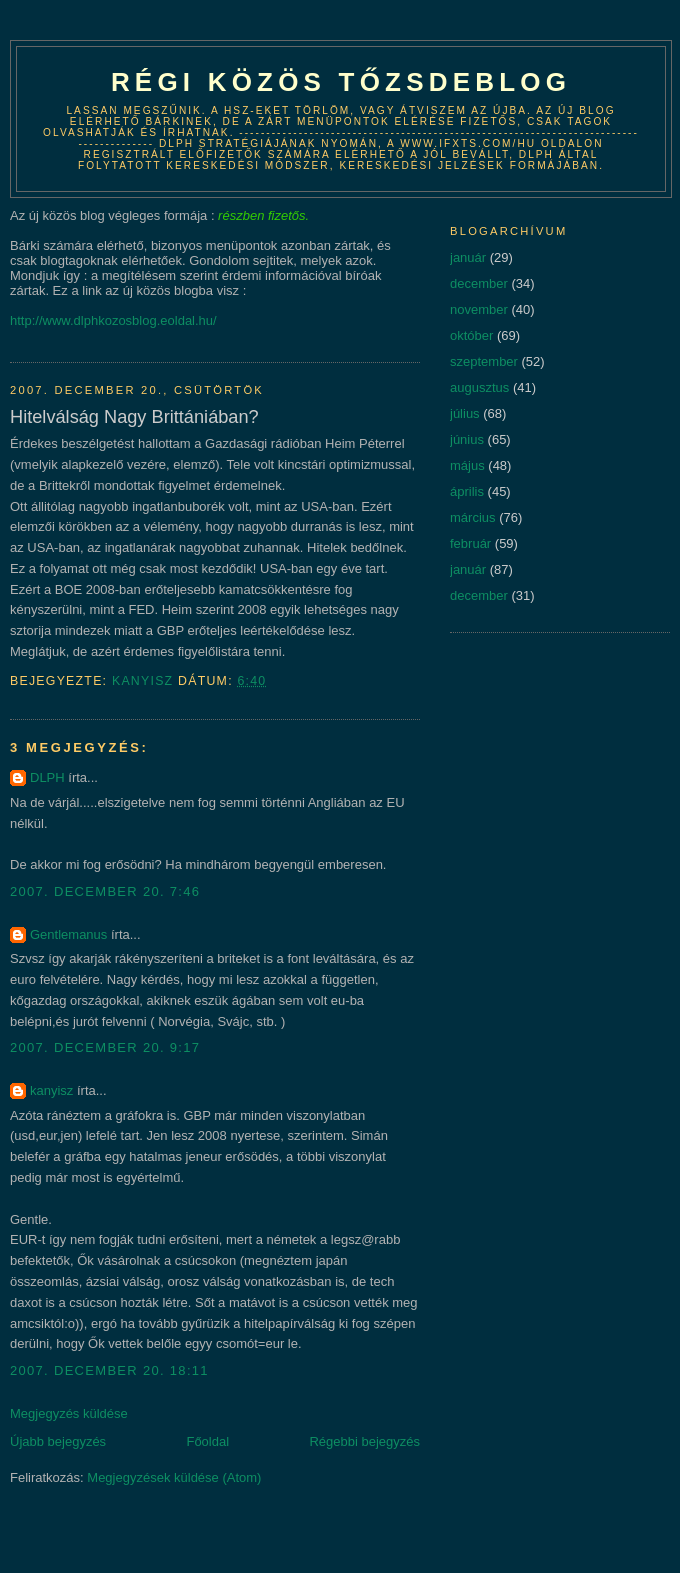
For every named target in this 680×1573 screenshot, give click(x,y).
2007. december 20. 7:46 (105, 891)
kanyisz (51, 1090)
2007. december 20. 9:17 (105, 1047)
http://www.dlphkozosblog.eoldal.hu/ (113, 320)
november (479, 309)
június (467, 439)
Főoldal (207, 1441)
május (467, 465)
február (470, 543)
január (468, 257)
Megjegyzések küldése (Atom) (174, 1477)
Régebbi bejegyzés (364, 1441)
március (473, 517)
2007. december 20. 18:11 (109, 1370)
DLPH (47, 777)
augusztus (479, 387)
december (479, 283)
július (465, 413)
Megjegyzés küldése (69, 1413)
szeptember (484, 361)
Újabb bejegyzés (58, 1441)
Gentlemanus (68, 934)
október (471, 335)
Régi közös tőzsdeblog (341, 82)
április (467, 491)
